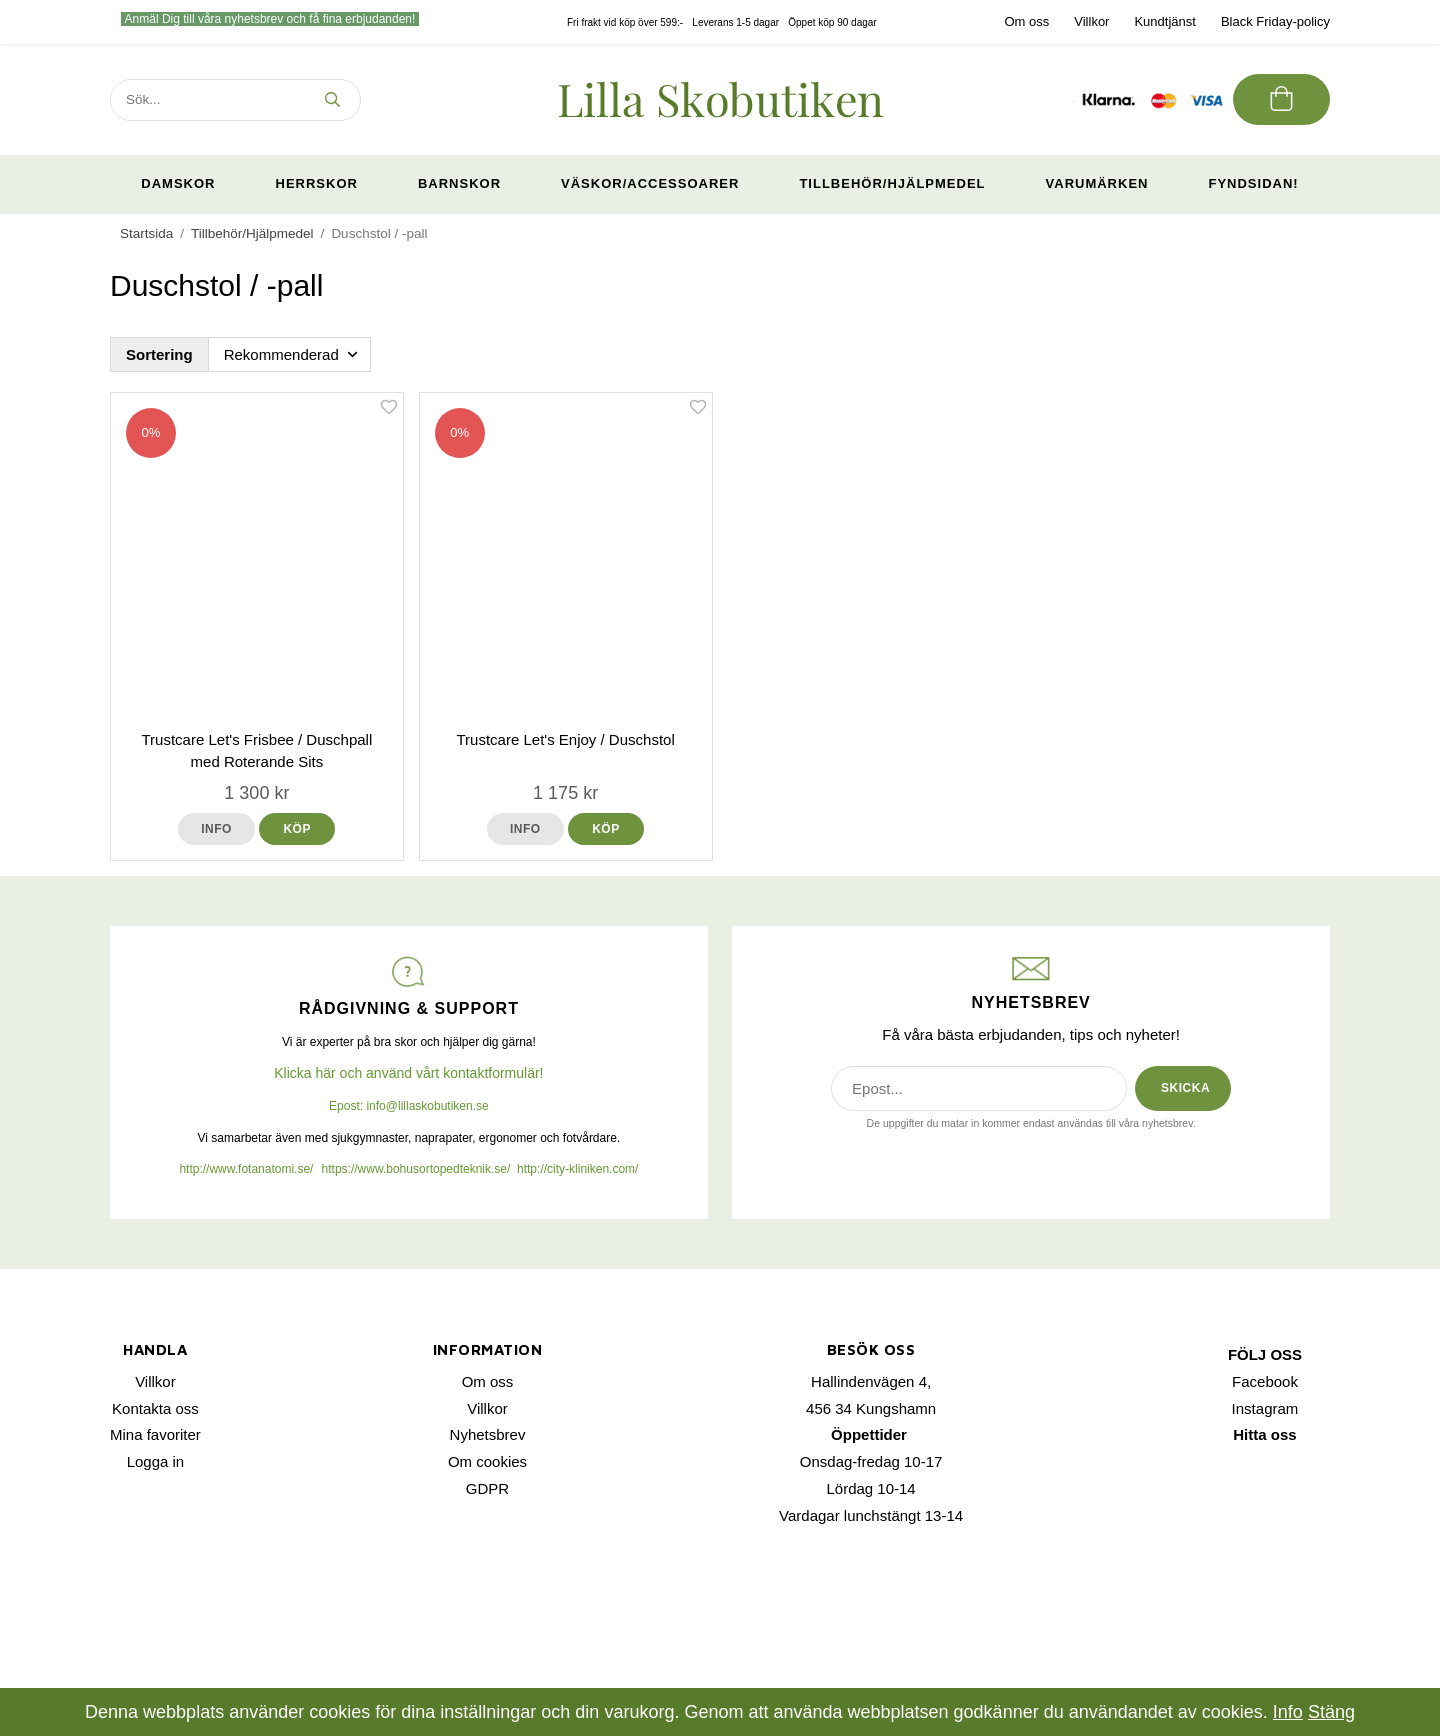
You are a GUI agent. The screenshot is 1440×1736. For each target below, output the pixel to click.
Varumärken (1097, 183)
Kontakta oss (155, 1408)
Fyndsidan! (1253, 183)
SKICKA (1185, 1088)
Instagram (1265, 1408)
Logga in (156, 1461)
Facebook (1265, 1381)
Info (216, 829)
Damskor (178, 183)
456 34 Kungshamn (871, 1408)
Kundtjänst (1164, 21)
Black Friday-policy (1275, 21)
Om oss (1026, 21)
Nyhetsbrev (488, 1434)
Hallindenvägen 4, (871, 1381)
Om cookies (487, 1461)
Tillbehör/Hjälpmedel (892, 183)
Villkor (1091, 21)
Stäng (1331, 1712)
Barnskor (459, 183)
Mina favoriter (155, 1434)
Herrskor (317, 183)
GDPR (487, 1488)
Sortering (159, 354)
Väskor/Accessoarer (650, 183)
